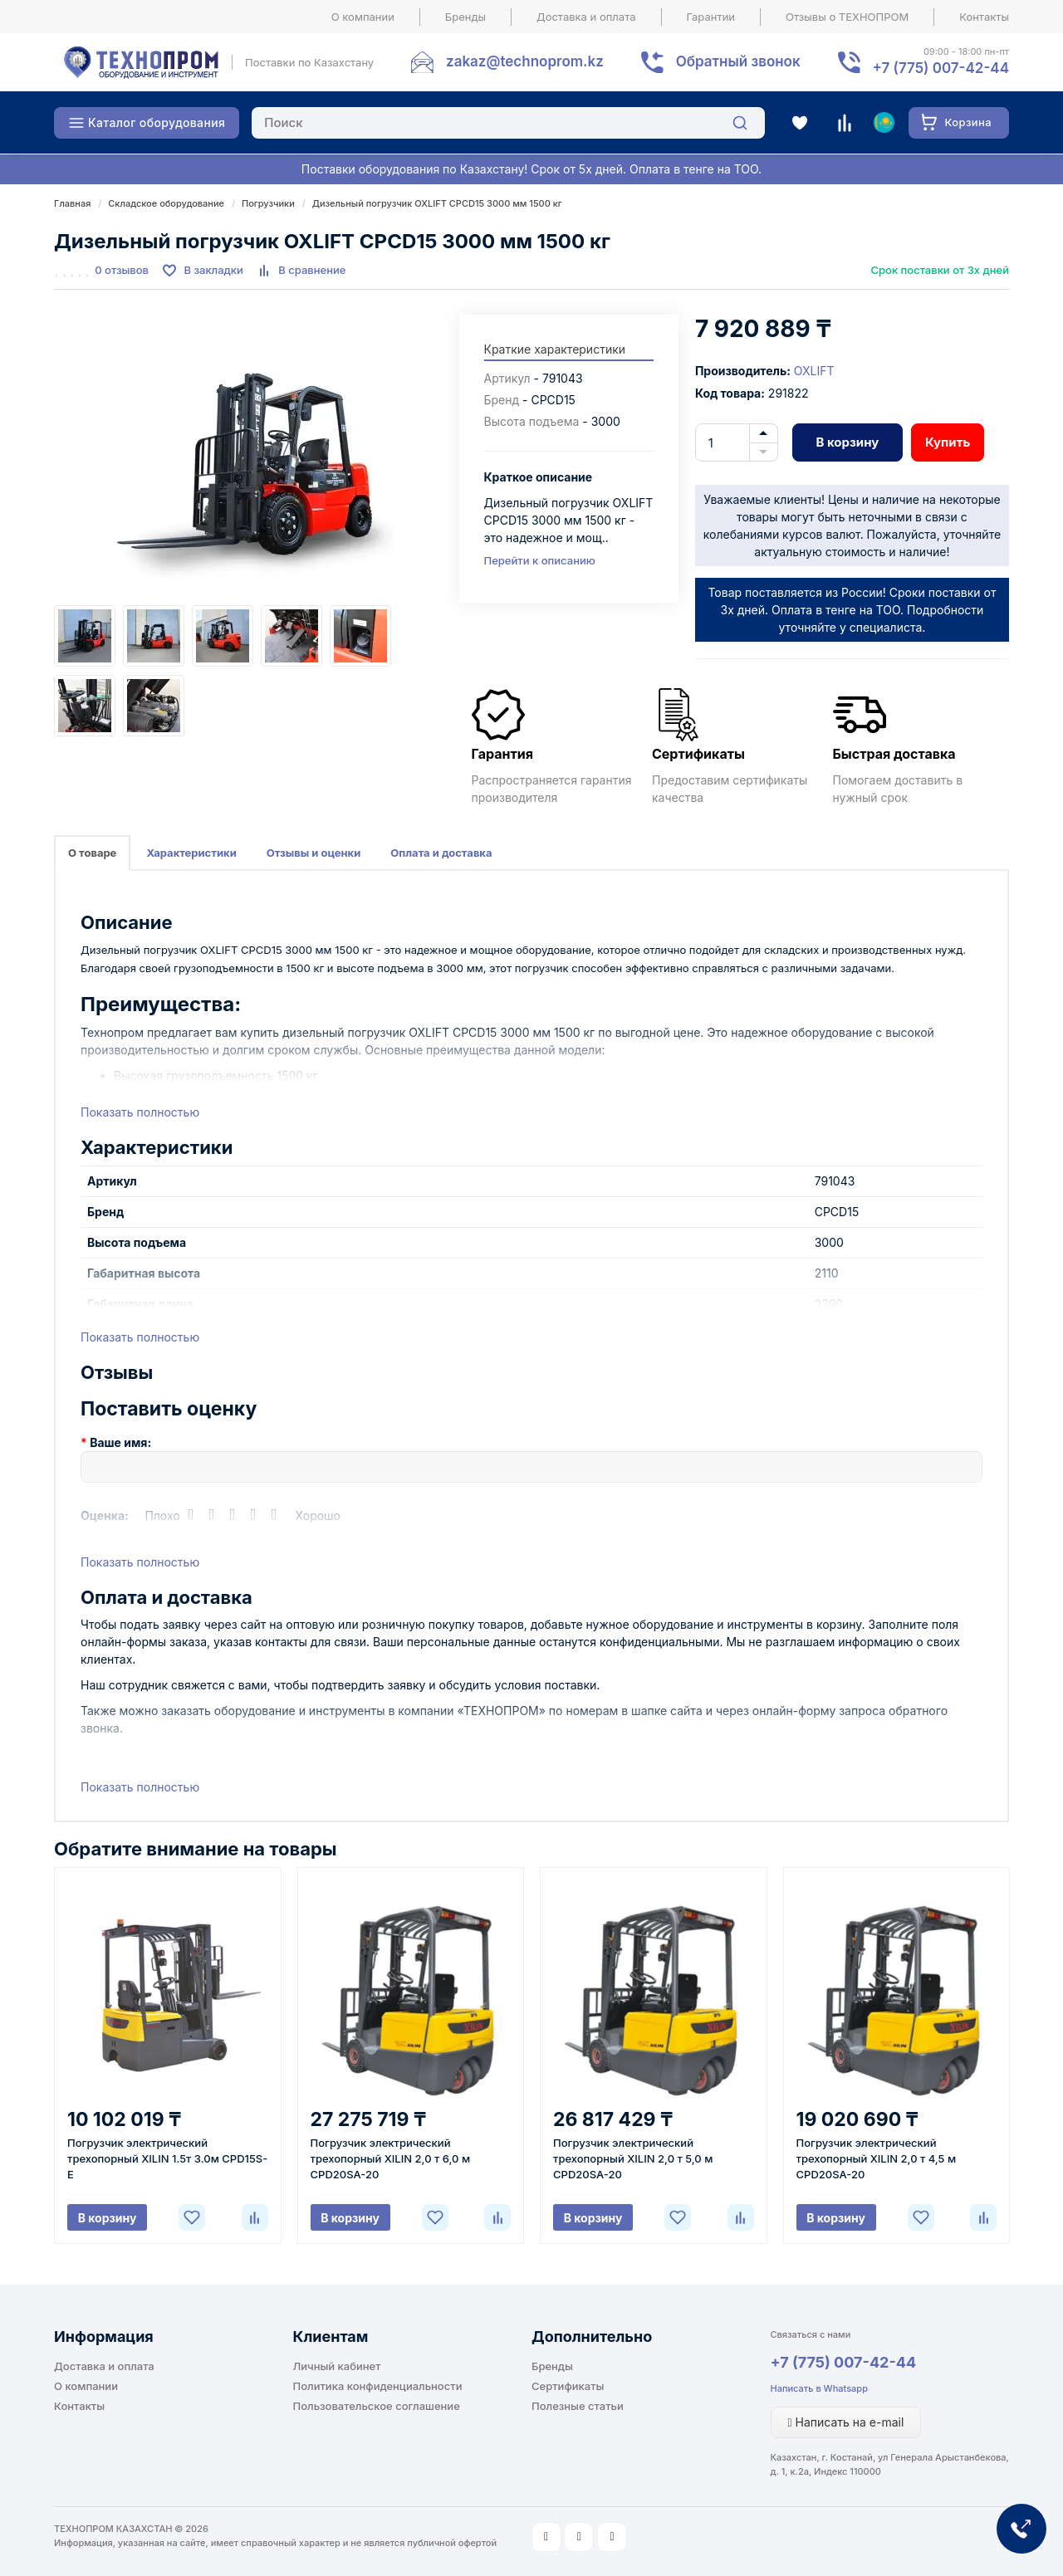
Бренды (465, 16)
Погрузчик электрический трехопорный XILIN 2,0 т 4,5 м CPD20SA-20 (876, 2158)
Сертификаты (568, 2386)
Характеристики (191, 852)
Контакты (984, 16)
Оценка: (105, 1515)
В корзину (847, 442)
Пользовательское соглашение (376, 2405)
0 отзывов (122, 269)
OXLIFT (814, 371)
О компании (362, 16)
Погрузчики (268, 203)
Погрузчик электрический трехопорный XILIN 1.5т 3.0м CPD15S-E (167, 2158)
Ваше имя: (120, 1442)
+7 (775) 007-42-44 (844, 2362)
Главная (72, 203)
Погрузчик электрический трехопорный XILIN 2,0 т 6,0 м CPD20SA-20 (391, 2158)
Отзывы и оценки (314, 852)
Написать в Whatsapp (819, 2388)
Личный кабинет (337, 2366)
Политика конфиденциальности (378, 2386)
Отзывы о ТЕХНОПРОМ (847, 16)
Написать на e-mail (846, 2422)
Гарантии (711, 16)
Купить (947, 442)
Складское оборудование (166, 203)
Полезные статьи (578, 2405)
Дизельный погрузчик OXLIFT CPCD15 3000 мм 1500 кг (437, 203)
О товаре (92, 852)
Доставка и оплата (586, 16)
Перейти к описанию (539, 560)
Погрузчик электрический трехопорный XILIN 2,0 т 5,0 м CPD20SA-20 (633, 2158)
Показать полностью (140, 1112)
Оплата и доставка (441, 852)
